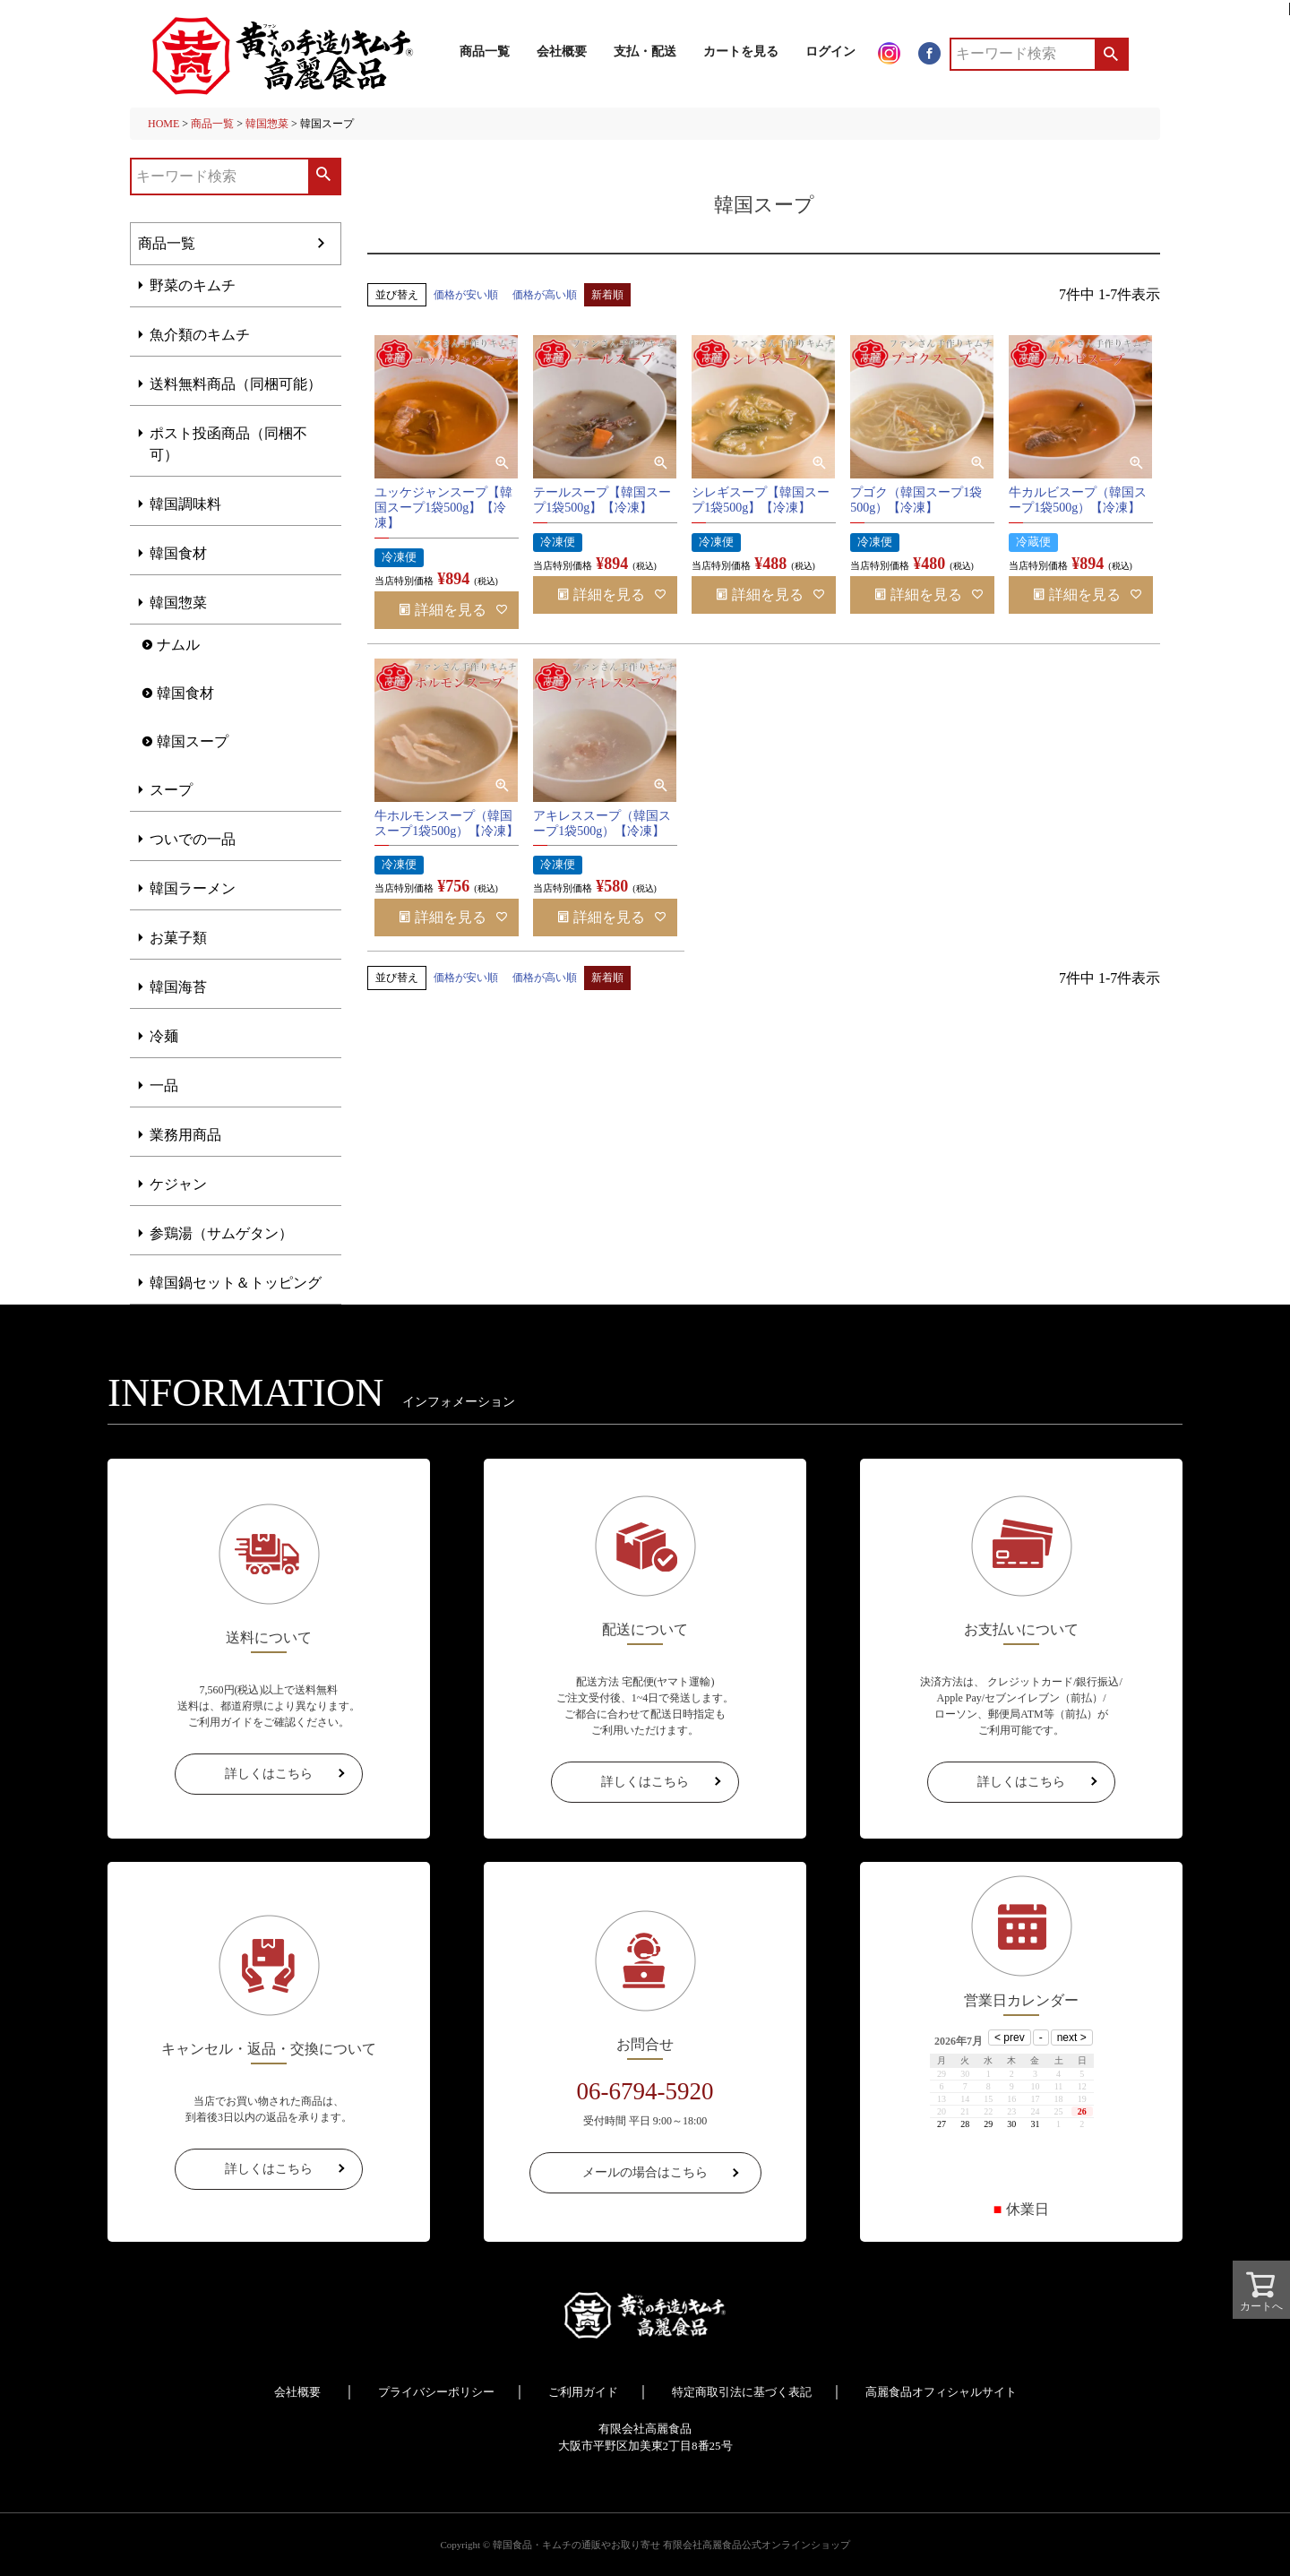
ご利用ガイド (583, 2392)
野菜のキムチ (193, 285)
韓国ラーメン (193, 888)
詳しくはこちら (269, 1773)
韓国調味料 (185, 504)
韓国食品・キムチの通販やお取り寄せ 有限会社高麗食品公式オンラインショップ (671, 2544)
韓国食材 (178, 553)
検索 (1110, 53)
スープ (171, 789)
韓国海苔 (178, 987)
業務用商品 (185, 1134)
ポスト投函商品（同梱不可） (228, 444)
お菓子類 (178, 937)
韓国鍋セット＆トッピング (236, 1282)
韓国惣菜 (266, 123)
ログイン (830, 51)
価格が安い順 (466, 295)
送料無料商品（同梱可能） (236, 384)
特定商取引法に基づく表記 (742, 2392)
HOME (163, 123)
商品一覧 (485, 51)
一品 (164, 1085)
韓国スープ (192, 741)
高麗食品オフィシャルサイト (941, 2392)
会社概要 (562, 51)
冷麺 (164, 1036)
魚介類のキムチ (200, 334)
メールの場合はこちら (645, 2172)
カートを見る (740, 51)
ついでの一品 (193, 839)
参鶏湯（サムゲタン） (221, 1233)
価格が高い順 (544, 295)
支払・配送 (645, 51)
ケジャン (178, 1184)
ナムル (178, 644)
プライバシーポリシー (436, 2392)
